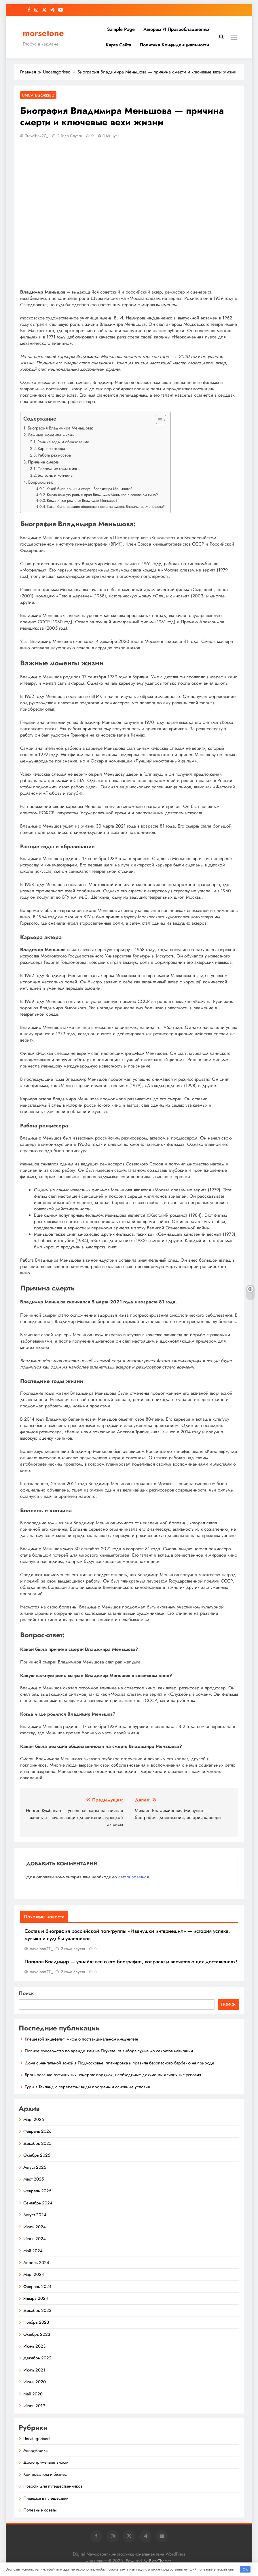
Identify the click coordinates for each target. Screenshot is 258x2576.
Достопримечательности (46, 2462)
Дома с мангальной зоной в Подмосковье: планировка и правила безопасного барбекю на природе (119, 2063)
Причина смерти (43, 462)
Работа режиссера (54, 455)
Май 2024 (33, 2251)
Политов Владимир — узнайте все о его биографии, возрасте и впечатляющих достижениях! (130, 1961)
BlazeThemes (160, 2561)
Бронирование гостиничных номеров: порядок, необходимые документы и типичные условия (113, 2075)
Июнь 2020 (34, 2382)
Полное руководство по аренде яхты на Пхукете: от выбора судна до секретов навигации (109, 2051)
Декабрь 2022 (37, 2358)
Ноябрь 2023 (36, 2322)
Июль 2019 (34, 2406)
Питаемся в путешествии (46, 2498)
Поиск (26, 1993)
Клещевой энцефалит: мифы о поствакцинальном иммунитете (81, 2039)
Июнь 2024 (34, 2239)
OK (245, 2569)
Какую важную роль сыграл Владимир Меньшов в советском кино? (102, 494)
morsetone (43, 33)
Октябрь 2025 (36, 2155)
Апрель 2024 (36, 2262)
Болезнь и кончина (55, 475)
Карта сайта (118, 44)
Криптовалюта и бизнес (45, 2474)
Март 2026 (33, 2119)
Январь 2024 (35, 2298)
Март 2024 (33, 2274)
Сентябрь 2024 (37, 2203)
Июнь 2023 (34, 2346)
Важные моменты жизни (51, 435)
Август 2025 (34, 2167)
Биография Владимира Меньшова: (60, 428)
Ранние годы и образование (63, 442)
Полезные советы (40, 2510)
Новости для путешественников (52, 2486)
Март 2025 (33, 2179)
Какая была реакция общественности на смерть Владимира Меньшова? (106, 506)
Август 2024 (34, 2215)
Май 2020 (33, 2394)
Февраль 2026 (37, 2131)
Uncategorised (38, 95)
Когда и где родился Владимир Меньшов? (82, 500)
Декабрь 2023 (37, 2310)
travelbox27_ (36, 136)
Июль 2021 (34, 2370)
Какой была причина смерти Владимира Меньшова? (89, 488)
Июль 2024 (34, 2227)
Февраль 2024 (37, 2286)
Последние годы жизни (59, 469)
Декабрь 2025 (37, 2143)
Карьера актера (51, 448)
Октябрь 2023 (36, 2334)
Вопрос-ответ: (40, 482)
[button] (158, 420)
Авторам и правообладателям (176, 29)
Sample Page (121, 29)
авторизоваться (133, 1876)
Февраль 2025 (37, 2191)
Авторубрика (35, 2450)
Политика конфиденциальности (174, 44)
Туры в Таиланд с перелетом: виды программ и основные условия (87, 2087)
